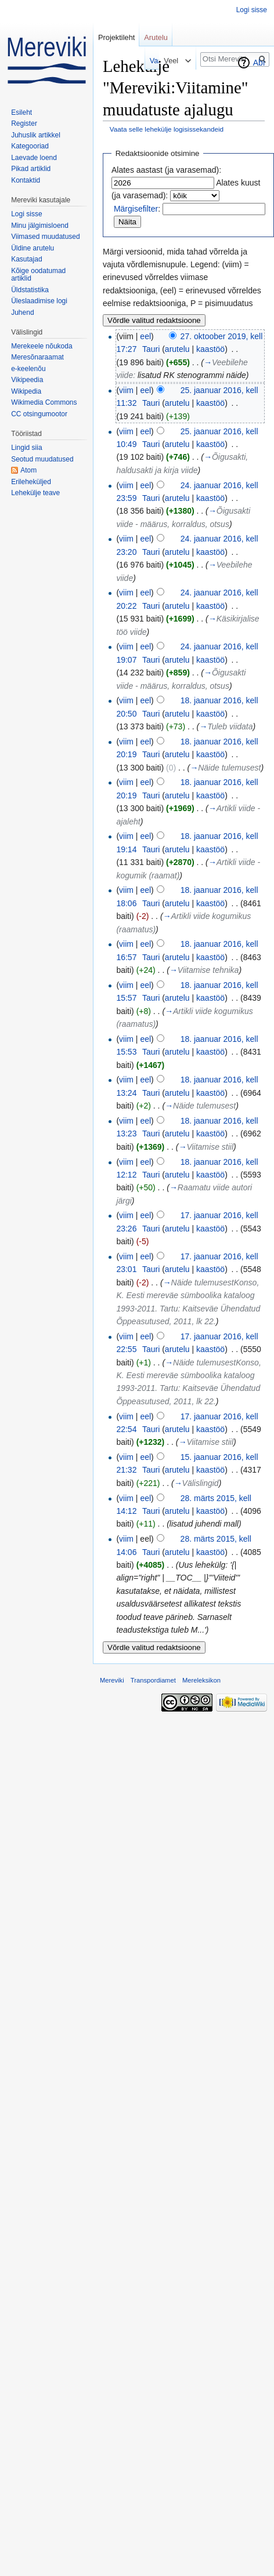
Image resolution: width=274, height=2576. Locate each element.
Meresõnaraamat (37, 357)
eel (145, 336)
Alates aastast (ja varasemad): (166, 170)
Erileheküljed (31, 482)
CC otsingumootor (39, 414)
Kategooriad (30, 146)
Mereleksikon (201, 1680)
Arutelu (156, 37)
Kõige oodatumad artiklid (38, 275)
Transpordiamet (153, 1680)
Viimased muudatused (45, 236)
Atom (28, 470)
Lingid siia (26, 448)
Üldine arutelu (32, 248)
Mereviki (112, 1680)
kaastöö (210, 349)
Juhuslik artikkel (35, 135)
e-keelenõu (28, 369)
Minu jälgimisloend (39, 225)
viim (126, 390)
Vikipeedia (27, 380)
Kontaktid (25, 180)
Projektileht (116, 37)
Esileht (21, 112)
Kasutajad (26, 259)
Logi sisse (251, 10)
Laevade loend (34, 158)
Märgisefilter (136, 208)
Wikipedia (26, 391)
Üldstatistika (30, 290)
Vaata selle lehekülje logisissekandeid (166, 129)
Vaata (140, 60)
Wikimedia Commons (44, 402)
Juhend (22, 312)
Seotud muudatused (42, 459)
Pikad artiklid (31, 169)
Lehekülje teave (35, 493)
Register (24, 123)
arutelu (177, 349)
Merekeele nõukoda (41, 346)
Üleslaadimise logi (39, 301)
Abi (259, 62)
